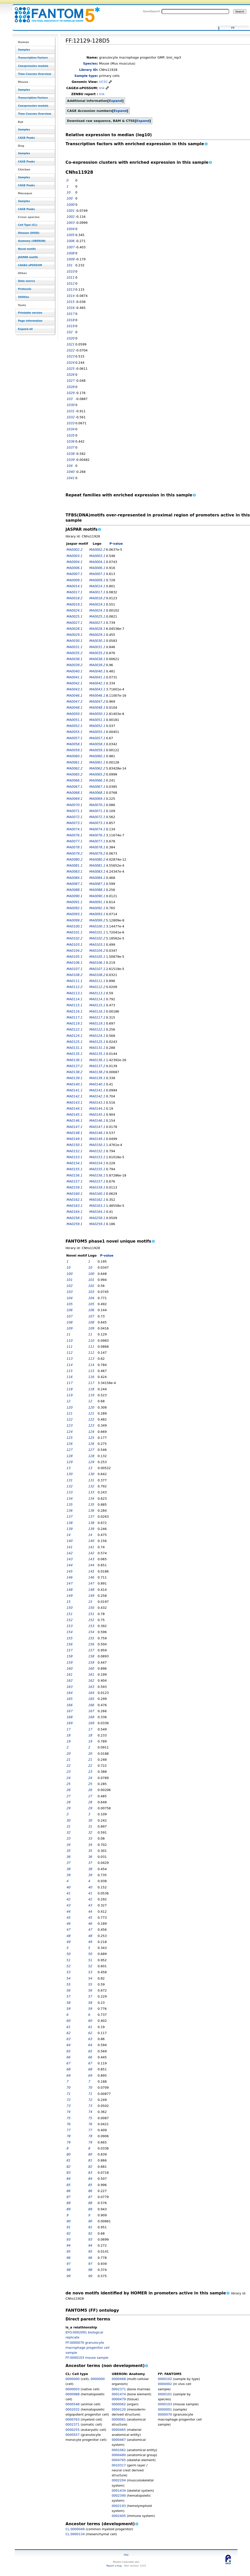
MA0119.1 (74, 1023)
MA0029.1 (74, 635)
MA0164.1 (74, 1212)
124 (69, 1432)
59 (68, 2009)
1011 (70, 277)
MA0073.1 (74, 823)
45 (68, 1917)
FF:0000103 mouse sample (87, 2357)
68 (68, 2069)
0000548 (73, 2404)
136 (69, 1510)
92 (68, 2233)
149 (69, 1596)
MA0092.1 (74, 908)
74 (68, 2112)
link (101, 88)
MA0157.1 (74, 1181)
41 (68, 1893)
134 (69, 1498)
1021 (70, 344)
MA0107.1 (74, 969)
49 (68, 1942)
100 (69, 198)
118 (69, 1389)
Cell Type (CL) (27, 225)
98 (68, 2270)
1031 (70, 411)
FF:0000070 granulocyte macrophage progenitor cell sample (87, 2348)
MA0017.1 (74, 592)
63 (68, 2039)
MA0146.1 (74, 1120)
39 (68, 1875)
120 (69, 1407)
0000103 (165, 2404)
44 (68, 1911)
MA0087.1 (74, 884)
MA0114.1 (74, 999)
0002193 (119, 2506)
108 (69, 1322)
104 (69, 466)
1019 (70, 326)
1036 (70, 441)
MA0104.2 (74, 950)
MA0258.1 (74, 1218)
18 (68, 1735)
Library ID (88, 70)
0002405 (119, 2516)
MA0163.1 (74, 1206)
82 (68, 2166)
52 (68, 1966)
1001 (70, 211)
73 (68, 2106)
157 (69, 1650)
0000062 (119, 2404)
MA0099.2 (74, 920)
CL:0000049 (75, 2529)
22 (68, 1765)
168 (69, 1717)
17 (68, 1729)
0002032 (73, 2409)
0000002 (165, 2384)
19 (68, 1741)
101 (69, 265)
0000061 (119, 2419)
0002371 (73, 2424)
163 (69, 1687)
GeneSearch (151, 11)
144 (69, 1565)
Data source (26, 281)
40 (68, 1887)
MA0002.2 (74, 549)
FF (233, 28)
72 (68, 2100)
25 (68, 1784)
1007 (70, 247)
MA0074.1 (74, 829)
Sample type (85, 76)
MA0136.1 (74, 1060)
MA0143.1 (74, 1102)
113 (69, 1358)
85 (68, 2185)
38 (68, 1869)
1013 (70, 289)
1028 (70, 387)
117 (69, 1383)
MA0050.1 (74, 714)
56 (68, 1990)
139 (69, 1529)
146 (69, 1577)
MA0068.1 (74, 793)
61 (68, 2027)
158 (69, 1656)
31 (68, 1826)
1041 (70, 478)
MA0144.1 (74, 1108)
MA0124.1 (74, 1036)
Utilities (23, 297)
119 (69, 1395)
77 (68, 2130)
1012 (70, 283)
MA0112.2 (74, 987)
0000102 (165, 2379)
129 (69, 1462)
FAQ (126, 2554)
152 (69, 1620)
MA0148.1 (74, 1133)
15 (68, 1602)
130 (69, 1474)
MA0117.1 (74, 1017)
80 (68, 2154)
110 (69, 1340)
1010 (70, 271)
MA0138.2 (74, 1072)
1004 (70, 229)
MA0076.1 (74, 835)
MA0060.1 (74, 756)
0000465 (119, 2430)
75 (68, 2118)
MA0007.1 (74, 574)
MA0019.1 (74, 604)
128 (69, 1456)
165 (69, 1699)
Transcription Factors (33, 57)
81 (68, 2160)
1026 (70, 374)
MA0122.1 (74, 1029)
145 (69, 1571)
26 (68, 1790)
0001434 (119, 2490)
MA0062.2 (74, 768)
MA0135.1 (74, 1054)
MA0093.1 (74, 914)
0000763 (73, 2419)
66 (68, 2057)
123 (69, 1425)
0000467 (119, 2440)
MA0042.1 (74, 683)
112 (69, 1352)
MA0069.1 (74, 799)
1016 (70, 308)
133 (69, 1492)
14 (68, 1535)
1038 (70, 454)
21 (68, 1759)
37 (68, 1863)
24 (68, 1778)
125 (69, 1438)
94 (68, 2245)
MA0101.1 (74, 932)
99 (68, 2276)
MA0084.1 (74, 878)
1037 (70, 447)
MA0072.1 (74, 817)
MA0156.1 (74, 1175)
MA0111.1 (74, 981)
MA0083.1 (74, 871)
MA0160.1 (74, 1194)
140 (69, 1541)
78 (68, 2136)
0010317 (119, 2465)
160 (69, 1668)
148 (69, 1590)
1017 (70, 314)
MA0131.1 (74, 1048)
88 (68, 2203)
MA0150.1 (74, 1145)
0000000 (73, 2379)
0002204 (119, 2480)
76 (68, 2124)
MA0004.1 (74, 562)
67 (68, 2063)
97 (68, 2264)
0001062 (119, 2450)
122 (69, 1419)
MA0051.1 (74, 720)
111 (69, 1346)
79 (68, 2142)
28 (68, 1802)
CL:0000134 (75, 2534)
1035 (70, 435)
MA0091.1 (74, 902)
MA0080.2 (74, 859)
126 (69, 1444)
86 (68, 2191)
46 (68, 1923)
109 (69, 1328)
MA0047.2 (74, 701)
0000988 (73, 2394)
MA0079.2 (74, 853)
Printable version (30, 312)
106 (69, 1310)
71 (68, 2094)
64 (68, 2045)
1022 (70, 350)
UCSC (103, 82)
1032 (70, 417)
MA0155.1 (74, 1169)
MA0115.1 (74, 1005)
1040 (70, 472)
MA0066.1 (74, 780)
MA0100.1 (74, 926)
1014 (70, 296)
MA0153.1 (74, 1157)
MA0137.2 (74, 1066)
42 (68, 1899)
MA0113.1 (74, 993)
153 (69, 1626)
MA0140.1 (74, 1084)
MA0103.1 (74, 944)
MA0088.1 (74, 890)
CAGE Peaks (26, 137)
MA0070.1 (74, 805)
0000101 (165, 2394)
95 (68, 2251)
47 (68, 1929)
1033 (70, 423)
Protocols (24, 289)
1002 (70, 217)
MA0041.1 (74, 677)
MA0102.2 (74, 938)
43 (68, 1905)
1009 (70, 259)
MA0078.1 (74, 847)
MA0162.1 (74, 1200)
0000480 (119, 2455)
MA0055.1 (74, 732)
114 (69, 1365)
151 (69, 1614)
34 (68, 1845)
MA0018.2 (74, 598)
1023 (70, 356)
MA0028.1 (74, 629)
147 (69, 1583)
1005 (70, 235)
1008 (70, 253)
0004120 (119, 2409)
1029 (70, 393)
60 (68, 2021)
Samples (24, 49)
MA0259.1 (74, 1224)
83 (68, 2172)
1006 (70, 241)
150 (69, 1608)
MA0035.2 (74, 653)
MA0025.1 (74, 616)
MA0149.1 (74, 1139)
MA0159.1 (74, 1187)
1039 (70, 460)
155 (69, 1638)
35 (68, 1851)
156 (69, 1644)
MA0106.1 (74, 962)
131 (69, 1480)
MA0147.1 (74, 1127)
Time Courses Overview (34, 74)
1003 (70, 223)
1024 (70, 362)
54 (68, 1978)
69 (68, 2075)
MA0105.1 (74, 956)
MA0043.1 (74, 689)
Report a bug (113, 2565)
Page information (30, 320)
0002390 (119, 2495)
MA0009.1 (74, 580)
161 (69, 1674)
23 (68, 1771)
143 (69, 1559)
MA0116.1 (74, 1011)
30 (68, 1820)
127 (69, 1450)
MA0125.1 (74, 1042)
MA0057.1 (74, 738)
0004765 (119, 2460)
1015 (70, 302)
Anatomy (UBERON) (32, 241)
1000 (70, 205)
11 (68, 1334)
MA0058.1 (74, 744)
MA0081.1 (74, 865)
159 (69, 1662)
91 (68, 2227)
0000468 (119, 2379)
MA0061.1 (74, 762)
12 (68, 1401)
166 (69, 1705)
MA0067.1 (74, 786)
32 (68, 1832)
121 (69, 1413)
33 (68, 1838)
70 (68, 2087)
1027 (70, 380)
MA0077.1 (74, 841)
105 (69, 1304)
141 (69, 1547)
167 (69, 1711)
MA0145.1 (74, 1114)
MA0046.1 (74, 695)
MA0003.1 (74, 556)
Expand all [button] (25, 329)
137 (69, 1516)
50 (68, 1954)
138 (69, 1523)
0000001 (165, 2409)
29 (68, 1808)
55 (68, 1984)
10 (68, 192)
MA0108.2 (74, 975)
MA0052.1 (74, 726)
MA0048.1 (74, 707)
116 (69, 1377)
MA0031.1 (74, 647)
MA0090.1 (74, 896)
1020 (70, 338)
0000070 (165, 2414)
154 (69, 1632)
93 (68, 2239)
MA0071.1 (74, 811)
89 (68, 2209)
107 (69, 1316)
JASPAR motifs (28, 257)
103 (69, 399)
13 (68, 1468)
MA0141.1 (74, 1090)
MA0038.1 (74, 659)
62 (68, 2033)
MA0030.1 (74, 641)
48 (68, 1936)
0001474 (119, 2394)
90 (68, 2221)
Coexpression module (33, 66)
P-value (116, 543)
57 (68, 1996)
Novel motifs (27, 249)
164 (69, 1693)
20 (68, 1753)
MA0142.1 (74, 1096)
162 (69, 1680)
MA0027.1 (74, 623)
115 (69, 1371)
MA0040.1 (74, 671)
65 (68, 2051)
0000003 (73, 2389)
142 (69, 1553)
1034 (70, 429)
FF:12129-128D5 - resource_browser (54, 12)
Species (90, 63)
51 (68, 1960)
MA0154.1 (74, 1163)
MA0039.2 (74, 665)
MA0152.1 (74, 1151)
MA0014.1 (74, 586)
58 (68, 2003)
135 (69, 1504)
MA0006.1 (74, 568)
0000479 (119, 2399)
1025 (70, 368)
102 (69, 332)
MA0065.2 (74, 774)
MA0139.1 (74, 1078)
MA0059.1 (74, 750)
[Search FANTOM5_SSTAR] (195, 11)
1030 (70, 405)
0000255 (73, 2430)
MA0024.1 (74, 610)
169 (69, 1723)
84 (68, 2179)
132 (69, 1486)
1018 (70, 320)
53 (68, 1972)
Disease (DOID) (28, 233)
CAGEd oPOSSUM (30, 265)
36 (68, 1857)
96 (68, 2258)
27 (68, 1796)
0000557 (73, 2435)
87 (68, 2197)
